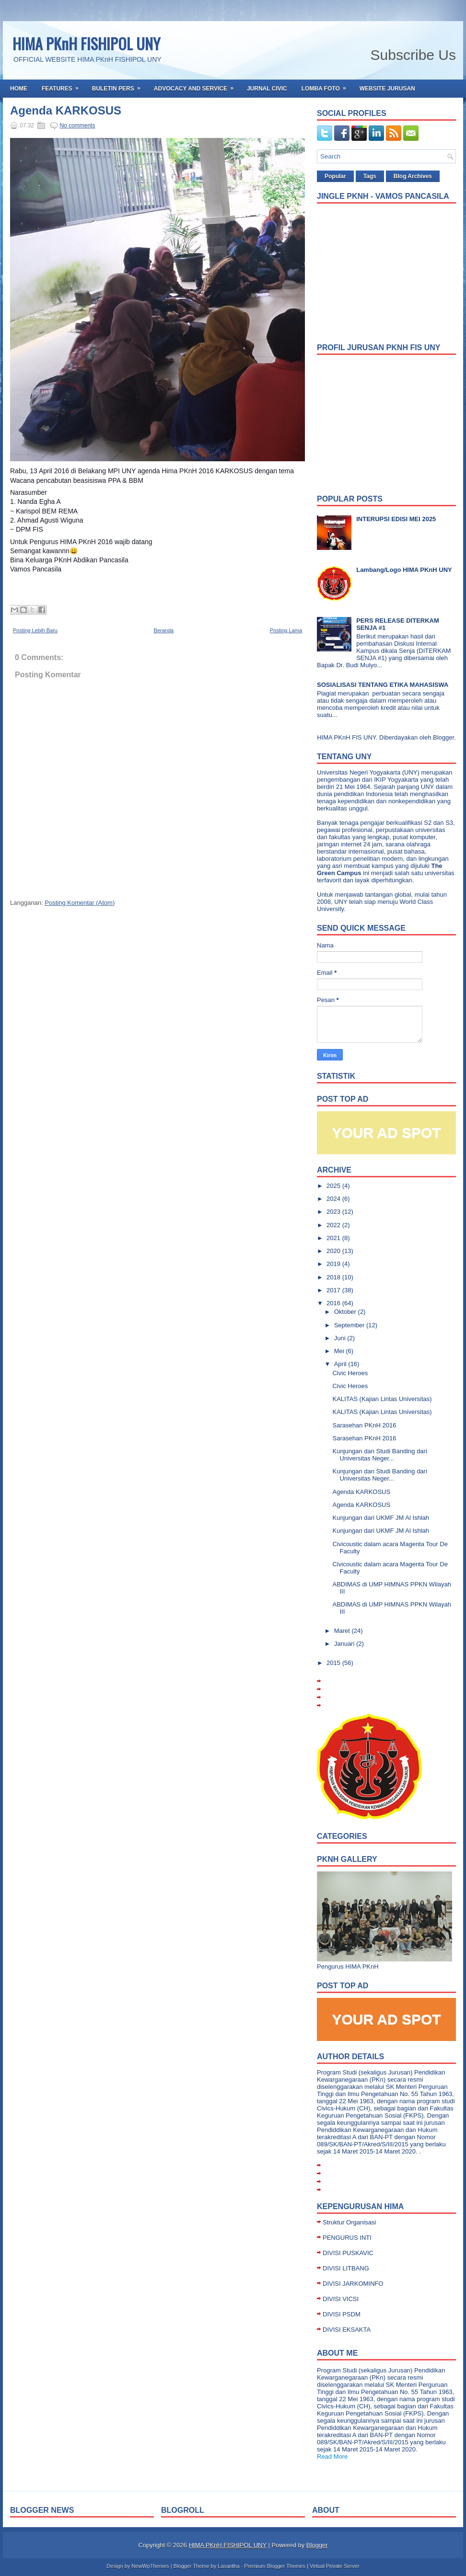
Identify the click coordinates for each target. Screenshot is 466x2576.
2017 (334, 1290)
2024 (334, 1198)
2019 (334, 1263)
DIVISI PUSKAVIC (348, 2253)
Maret (343, 1630)
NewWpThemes (150, 2566)
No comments (77, 125)
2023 (334, 1211)
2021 (334, 1238)
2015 (334, 1662)
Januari (345, 1643)
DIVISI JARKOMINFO (353, 2283)
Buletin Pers (119, 86)
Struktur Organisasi (349, 2222)
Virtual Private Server (335, 2566)
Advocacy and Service (197, 86)
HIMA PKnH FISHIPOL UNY (86, 43)
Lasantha (228, 2566)
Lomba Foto (327, 86)
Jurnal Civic (267, 88)
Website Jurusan (387, 88)
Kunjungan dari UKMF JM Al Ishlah (380, 1517)
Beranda (164, 630)
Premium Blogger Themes (274, 2566)
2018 (334, 1277)
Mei (340, 1351)
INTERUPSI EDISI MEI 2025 (396, 519)
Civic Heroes (350, 1373)
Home (18, 88)
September (350, 1325)
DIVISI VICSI (341, 2298)
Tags (369, 176)
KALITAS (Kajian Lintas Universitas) (381, 1398)
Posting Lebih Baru (35, 630)
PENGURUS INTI (347, 2237)
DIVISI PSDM (342, 2314)
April (341, 1364)
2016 (334, 1303)
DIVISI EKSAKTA (347, 2329)
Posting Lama (286, 630)
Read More (332, 2456)
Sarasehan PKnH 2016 (364, 1425)
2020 (334, 1250)
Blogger (443, 737)
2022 (334, 1225)
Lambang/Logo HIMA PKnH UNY (404, 569)
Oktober (346, 1311)
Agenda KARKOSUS (65, 110)
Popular (335, 176)
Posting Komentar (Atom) (80, 902)
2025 (334, 1185)
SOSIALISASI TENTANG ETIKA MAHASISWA (382, 684)
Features (63, 86)
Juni (340, 1338)
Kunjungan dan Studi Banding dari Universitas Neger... (379, 1455)
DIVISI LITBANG (346, 2268)
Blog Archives (413, 176)
